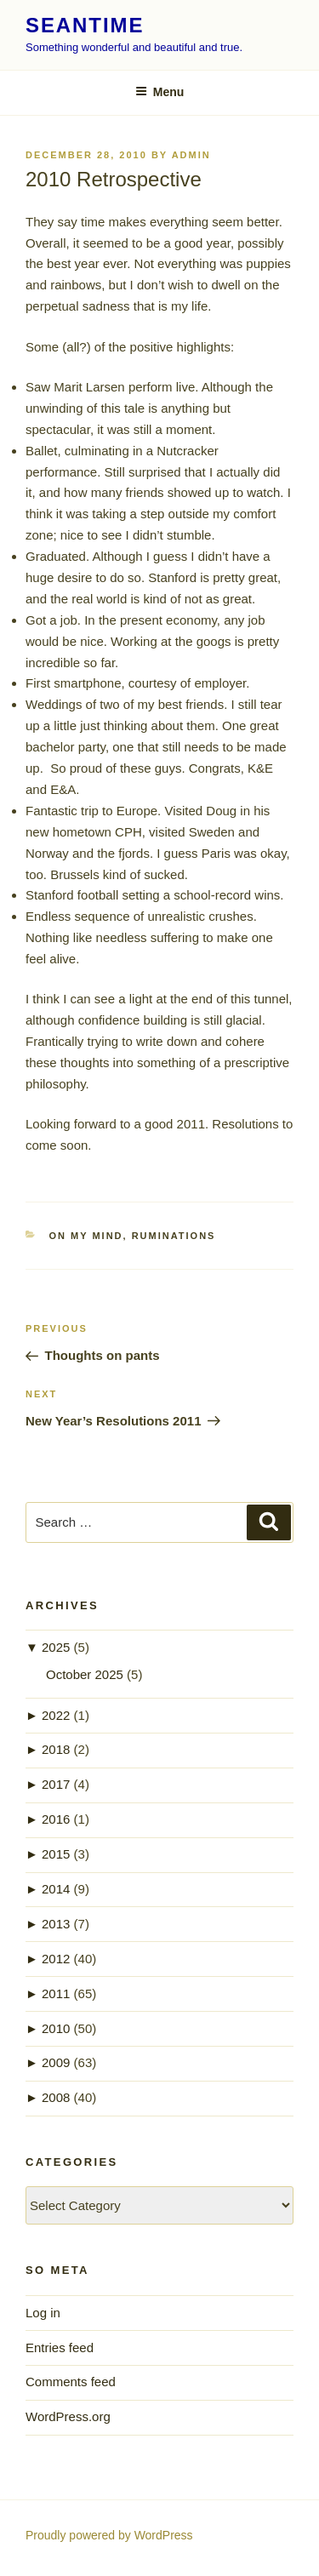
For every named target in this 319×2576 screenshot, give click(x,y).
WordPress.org (68, 2416)
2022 (56, 1715)
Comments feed (71, 2381)
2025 (56, 1647)
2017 (56, 1784)
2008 (56, 2097)
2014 (56, 1889)
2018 (56, 1749)
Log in (43, 2312)
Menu (160, 92)
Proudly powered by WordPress (109, 2535)
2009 (56, 2062)
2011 (56, 1993)
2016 (56, 1819)
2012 (56, 1958)
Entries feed (60, 2347)
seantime (85, 25)
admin (191, 155)
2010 (56, 2028)
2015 (56, 1854)
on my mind (86, 1236)
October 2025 (84, 1674)
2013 (56, 1923)
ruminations (174, 1236)
